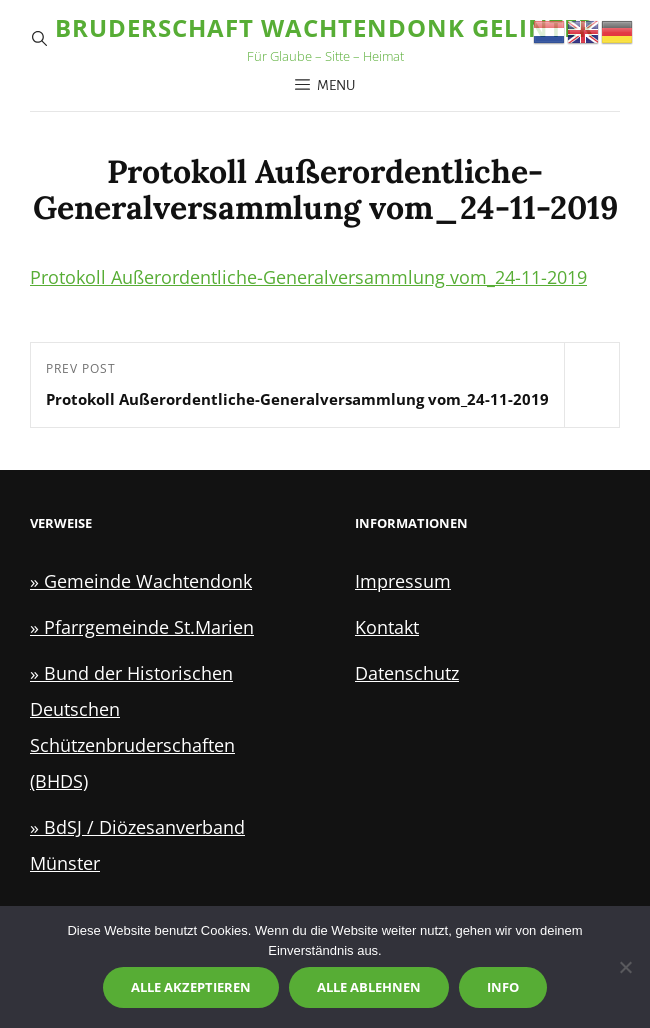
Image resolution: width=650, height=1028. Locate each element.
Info (503, 987)
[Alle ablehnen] (625, 967)
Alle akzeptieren (191, 987)
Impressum (403, 581)
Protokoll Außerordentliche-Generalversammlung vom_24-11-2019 (308, 277)
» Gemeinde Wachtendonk (141, 581)
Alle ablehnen (369, 987)
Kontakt (387, 627)
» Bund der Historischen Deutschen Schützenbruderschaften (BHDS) (132, 727)
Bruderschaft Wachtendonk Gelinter (325, 27)
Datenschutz (407, 673)
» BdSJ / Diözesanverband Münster (137, 845)
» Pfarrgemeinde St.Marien (142, 627)
